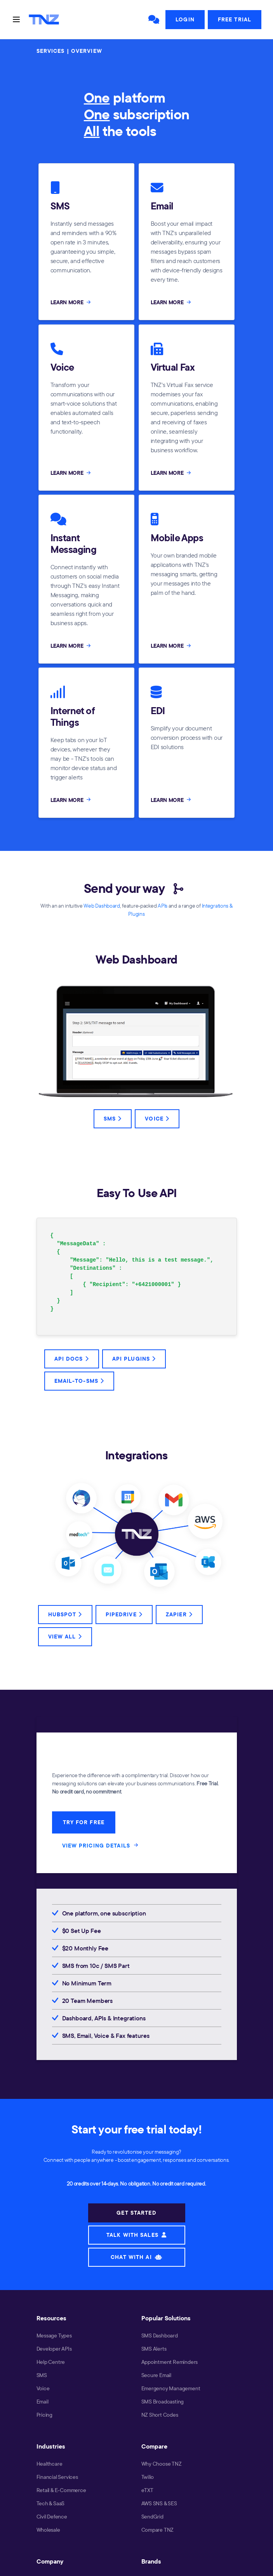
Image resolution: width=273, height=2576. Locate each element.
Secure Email (156, 2375)
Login (185, 19)
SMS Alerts (154, 2348)
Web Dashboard (101, 905)
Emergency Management (170, 2388)
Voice (157, 1118)
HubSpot (65, 1614)
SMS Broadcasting (162, 2401)
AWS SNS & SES (159, 2503)
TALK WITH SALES (136, 2234)
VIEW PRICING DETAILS (101, 1845)
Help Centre (51, 2361)
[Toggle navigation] (16, 19)
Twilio (147, 2476)
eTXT (147, 2490)
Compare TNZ (157, 2529)
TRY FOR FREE (83, 1822)
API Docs (71, 1358)
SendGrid (152, 2516)
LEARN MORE (71, 302)
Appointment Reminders (169, 2361)
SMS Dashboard (159, 2335)
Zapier (179, 1614)
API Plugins (134, 1358)
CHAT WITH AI (136, 2257)
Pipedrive (124, 1614)
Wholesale (48, 2529)
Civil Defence (52, 2516)
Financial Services (57, 2476)
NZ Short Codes (159, 2414)
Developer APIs (54, 2348)
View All (65, 1636)
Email (43, 2401)
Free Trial (234, 19)
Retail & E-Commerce (61, 2490)
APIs (162, 905)
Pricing (45, 2414)
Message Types (54, 2335)
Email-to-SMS (79, 1380)
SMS (113, 1118)
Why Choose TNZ (161, 2463)
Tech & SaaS (51, 2503)
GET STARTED (136, 2212)
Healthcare (50, 2463)
